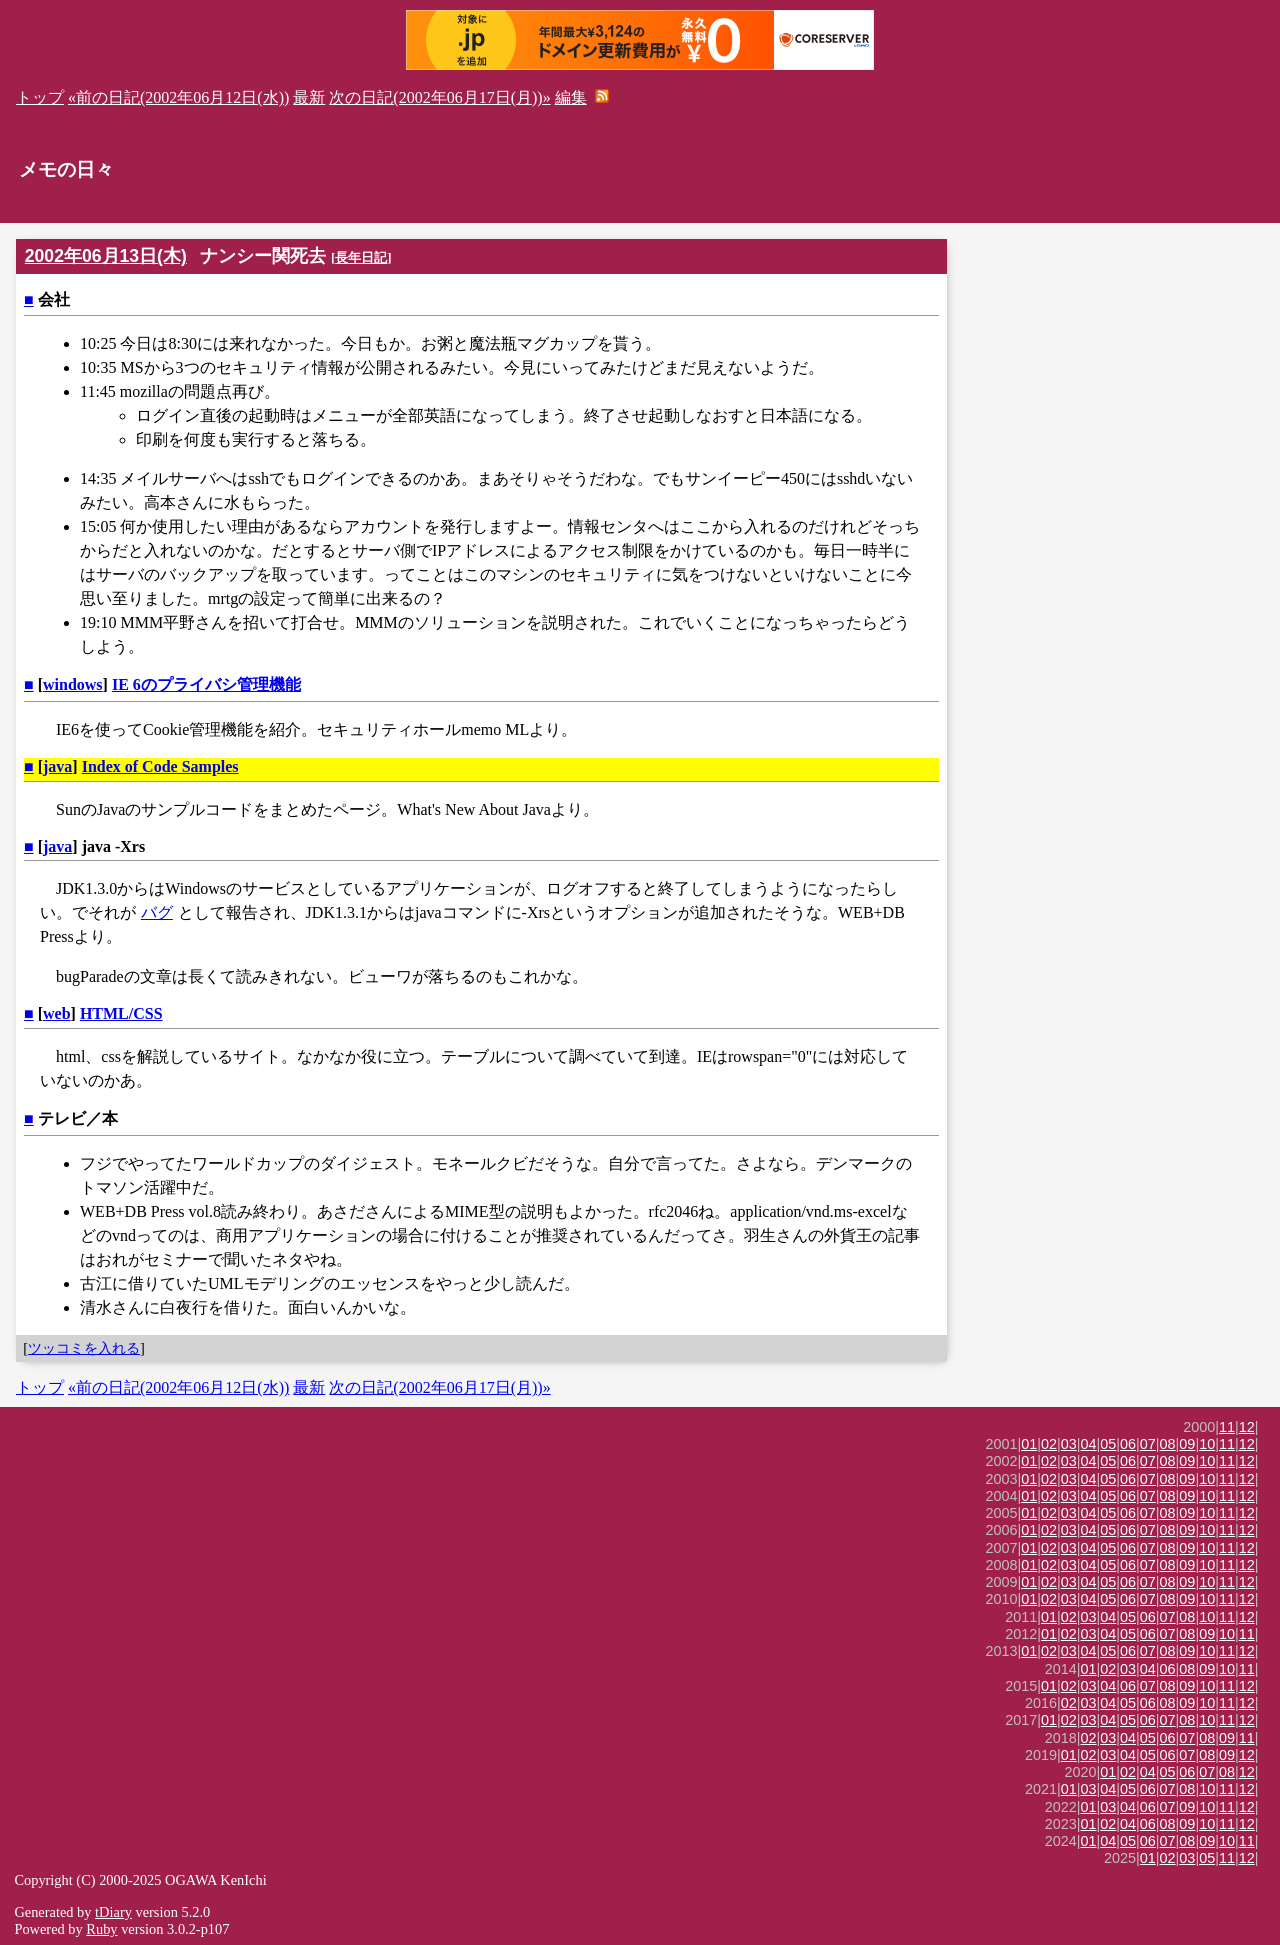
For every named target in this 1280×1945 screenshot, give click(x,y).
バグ (157, 912)
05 (1108, 1444)
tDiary (113, 1912)
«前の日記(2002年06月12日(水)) (178, 97)
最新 (309, 97)
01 (1029, 1444)
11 (1227, 1427)
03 (1069, 1444)
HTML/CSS (121, 1013)
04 (1089, 1444)
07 (1148, 1444)
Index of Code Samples (160, 766)
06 (1128, 1444)
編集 (571, 97)
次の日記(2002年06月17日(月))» (439, 97)
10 (1207, 1444)
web (57, 1013)
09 (1187, 1444)
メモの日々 (66, 169)
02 (1049, 1444)
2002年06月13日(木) (106, 256)
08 (1168, 1444)
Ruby (101, 1929)
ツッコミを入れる (84, 1348)
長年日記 (361, 257)
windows (73, 684)
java (57, 766)
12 (1247, 1427)
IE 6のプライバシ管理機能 (206, 684)
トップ (40, 97)
